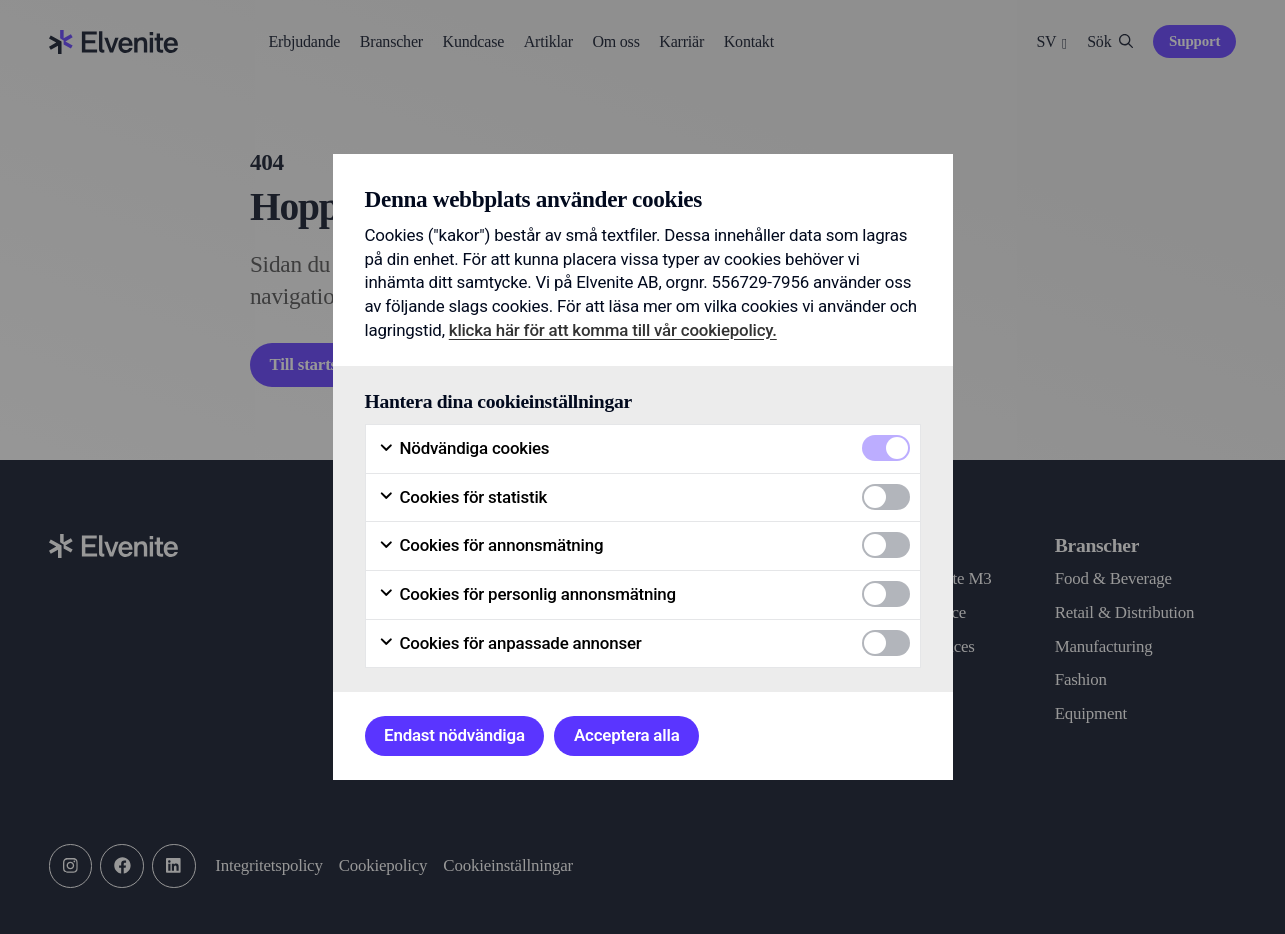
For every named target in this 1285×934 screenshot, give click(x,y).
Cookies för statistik (463, 497)
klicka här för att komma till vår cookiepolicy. (613, 330)
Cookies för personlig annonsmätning (527, 594)
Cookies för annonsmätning (491, 545)
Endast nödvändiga (454, 735)
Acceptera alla (626, 735)
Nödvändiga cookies (464, 448)
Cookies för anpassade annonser (510, 643)
